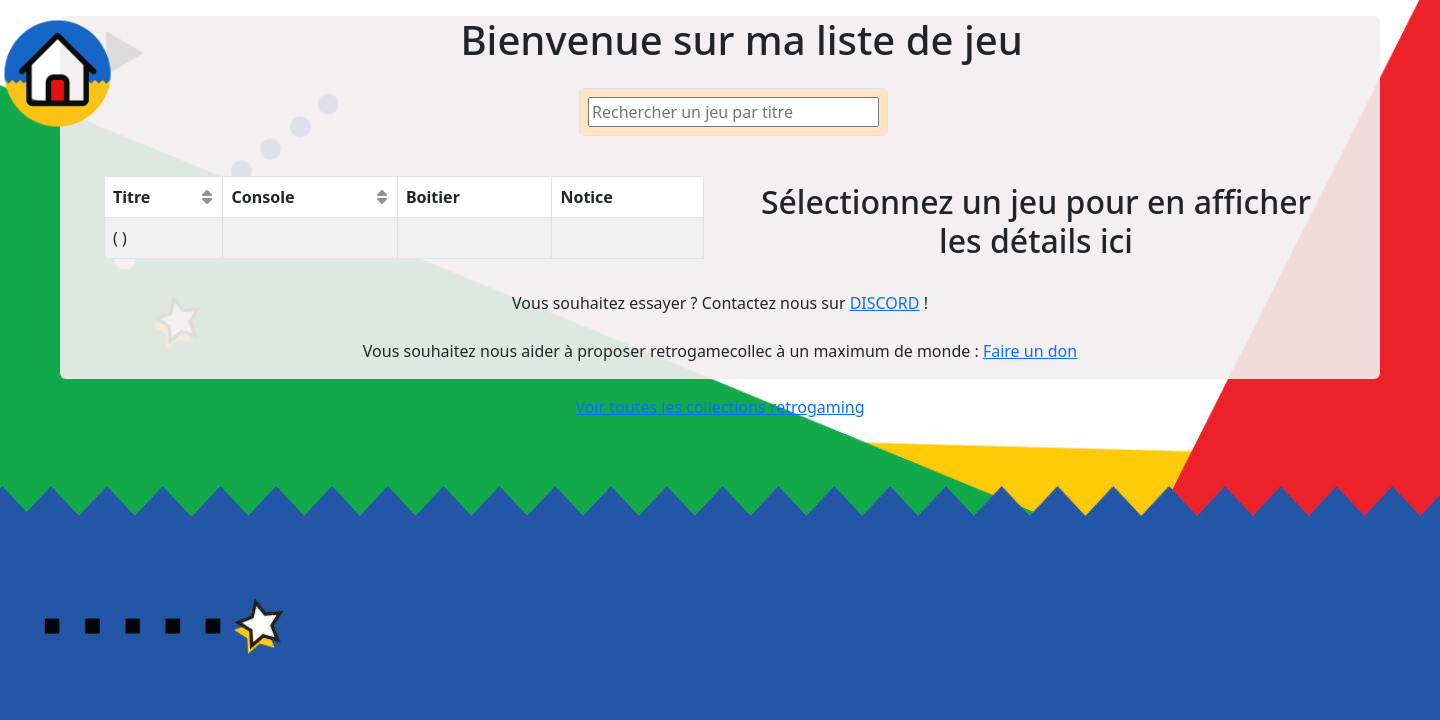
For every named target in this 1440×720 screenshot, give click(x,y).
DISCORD (885, 303)
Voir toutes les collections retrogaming (719, 407)
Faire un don (1030, 351)
